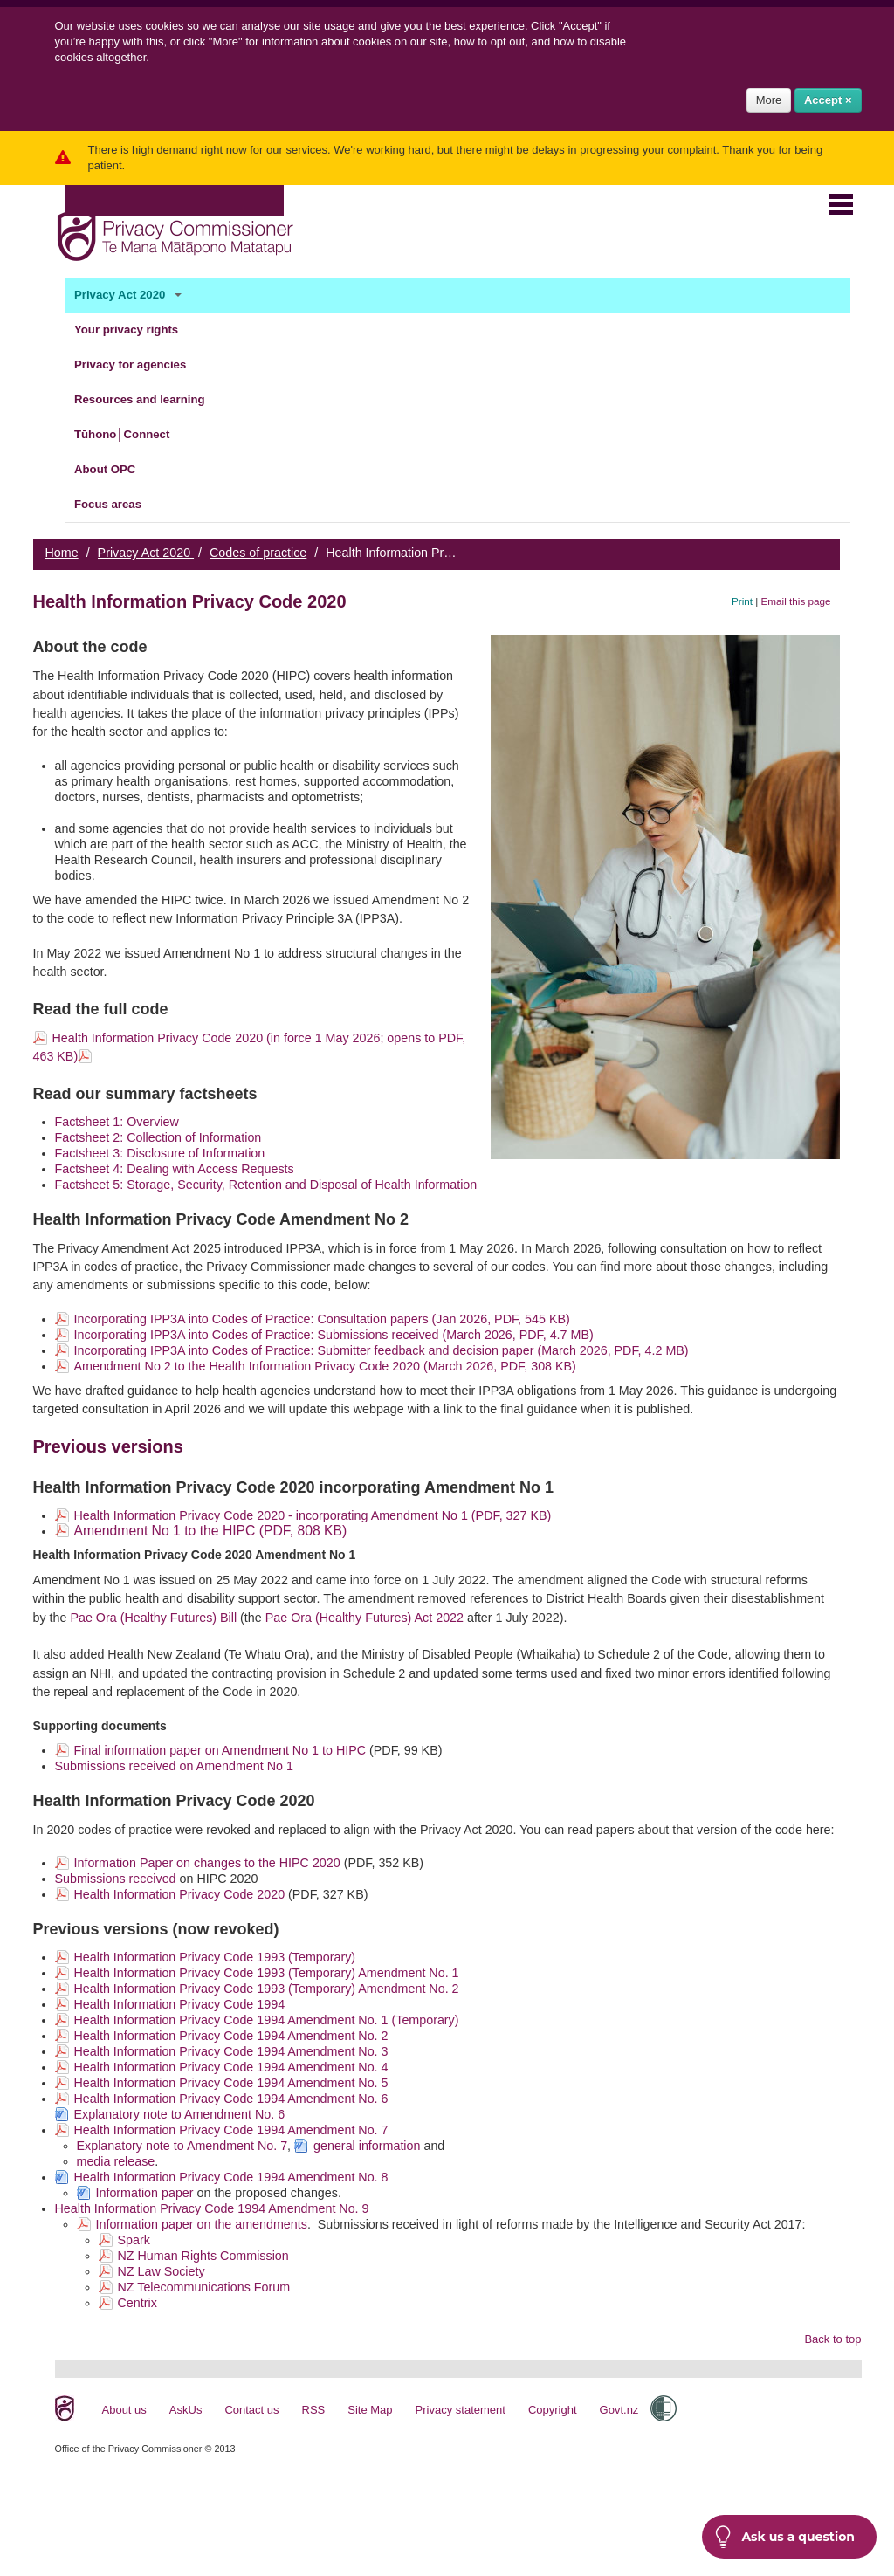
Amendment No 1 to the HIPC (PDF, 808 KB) (210, 1530)
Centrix (137, 2303)
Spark (134, 2240)
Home (62, 553)
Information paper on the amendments (201, 2224)
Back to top (832, 2339)
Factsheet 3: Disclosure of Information (160, 1153)
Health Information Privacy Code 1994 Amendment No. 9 (212, 2208)
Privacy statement (460, 2409)
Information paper (145, 2193)
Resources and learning (149, 400)
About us (124, 2409)
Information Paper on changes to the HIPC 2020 (207, 1863)
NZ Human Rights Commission (203, 2256)
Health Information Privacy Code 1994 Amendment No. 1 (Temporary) (266, 2020)
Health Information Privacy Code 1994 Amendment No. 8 (231, 2177)
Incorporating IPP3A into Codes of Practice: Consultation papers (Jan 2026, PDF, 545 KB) (322, 1319)
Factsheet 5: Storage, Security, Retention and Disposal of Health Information (266, 1185)
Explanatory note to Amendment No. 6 (179, 2114)
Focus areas (118, 504)
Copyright (552, 2409)
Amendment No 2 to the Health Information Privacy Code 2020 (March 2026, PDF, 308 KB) (325, 1366)
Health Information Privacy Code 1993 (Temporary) (215, 1957)
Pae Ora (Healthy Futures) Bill (153, 1618)
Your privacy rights (136, 330)
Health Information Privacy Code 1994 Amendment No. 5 (231, 2083)
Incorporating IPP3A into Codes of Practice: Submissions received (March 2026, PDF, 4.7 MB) (334, 1335)
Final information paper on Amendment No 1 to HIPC (220, 1750)
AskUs (186, 2409)
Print (742, 601)
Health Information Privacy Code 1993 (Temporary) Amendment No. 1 (266, 1973)
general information (366, 2146)
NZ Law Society (161, 2271)
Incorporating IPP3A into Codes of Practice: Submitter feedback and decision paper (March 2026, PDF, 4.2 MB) (381, 1350)
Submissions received (115, 1879)
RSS (314, 2409)
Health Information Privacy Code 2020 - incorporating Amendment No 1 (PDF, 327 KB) (313, 1515)
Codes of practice (258, 553)
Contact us (251, 2409)
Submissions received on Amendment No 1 (174, 1766)
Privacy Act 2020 (130, 295)
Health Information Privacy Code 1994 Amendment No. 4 (231, 2067)
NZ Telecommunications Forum (204, 2287)
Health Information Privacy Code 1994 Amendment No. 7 (231, 2130)
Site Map (369, 2409)
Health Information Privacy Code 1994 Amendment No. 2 (231, 2036)
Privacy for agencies (140, 365)
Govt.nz (619, 2409)
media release (116, 2161)
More (769, 99)
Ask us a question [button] (785, 2536)
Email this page (796, 601)
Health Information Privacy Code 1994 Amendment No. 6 (231, 2098)
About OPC (115, 469)
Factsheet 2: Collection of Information (158, 1137)
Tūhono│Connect (132, 434)
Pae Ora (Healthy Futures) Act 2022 (364, 1618)
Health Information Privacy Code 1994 (179, 2004)
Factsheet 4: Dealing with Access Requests (174, 1169)
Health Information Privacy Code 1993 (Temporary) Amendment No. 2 (266, 1989)
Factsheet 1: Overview (117, 1122)
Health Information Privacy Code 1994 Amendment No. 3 (231, 2051)
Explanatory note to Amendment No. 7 (182, 2146)
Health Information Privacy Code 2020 (179, 1894)
